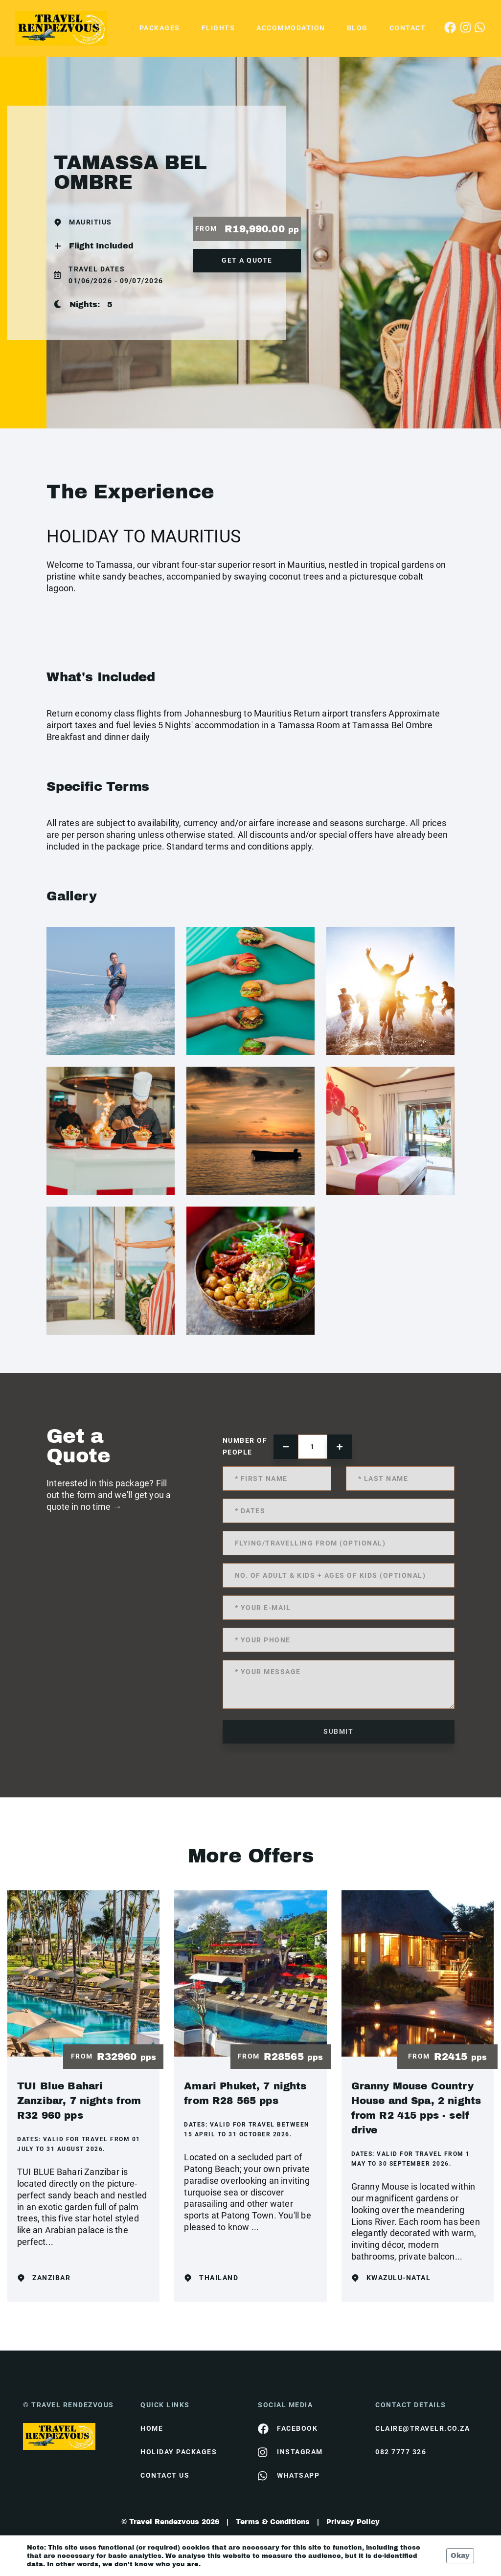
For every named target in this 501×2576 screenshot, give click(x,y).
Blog (357, 28)
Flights (218, 28)
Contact (407, 28)
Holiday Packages (178, 2452)
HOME (151, 2428)
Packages (159, 28)
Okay (460, 2555)
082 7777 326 (400, 2452)
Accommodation (290, 28)
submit (338, 1731)
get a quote (247, 260)
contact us (164, 2475)
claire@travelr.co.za (422, 2428)
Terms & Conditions (273, 2522)
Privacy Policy (353, 2522)
